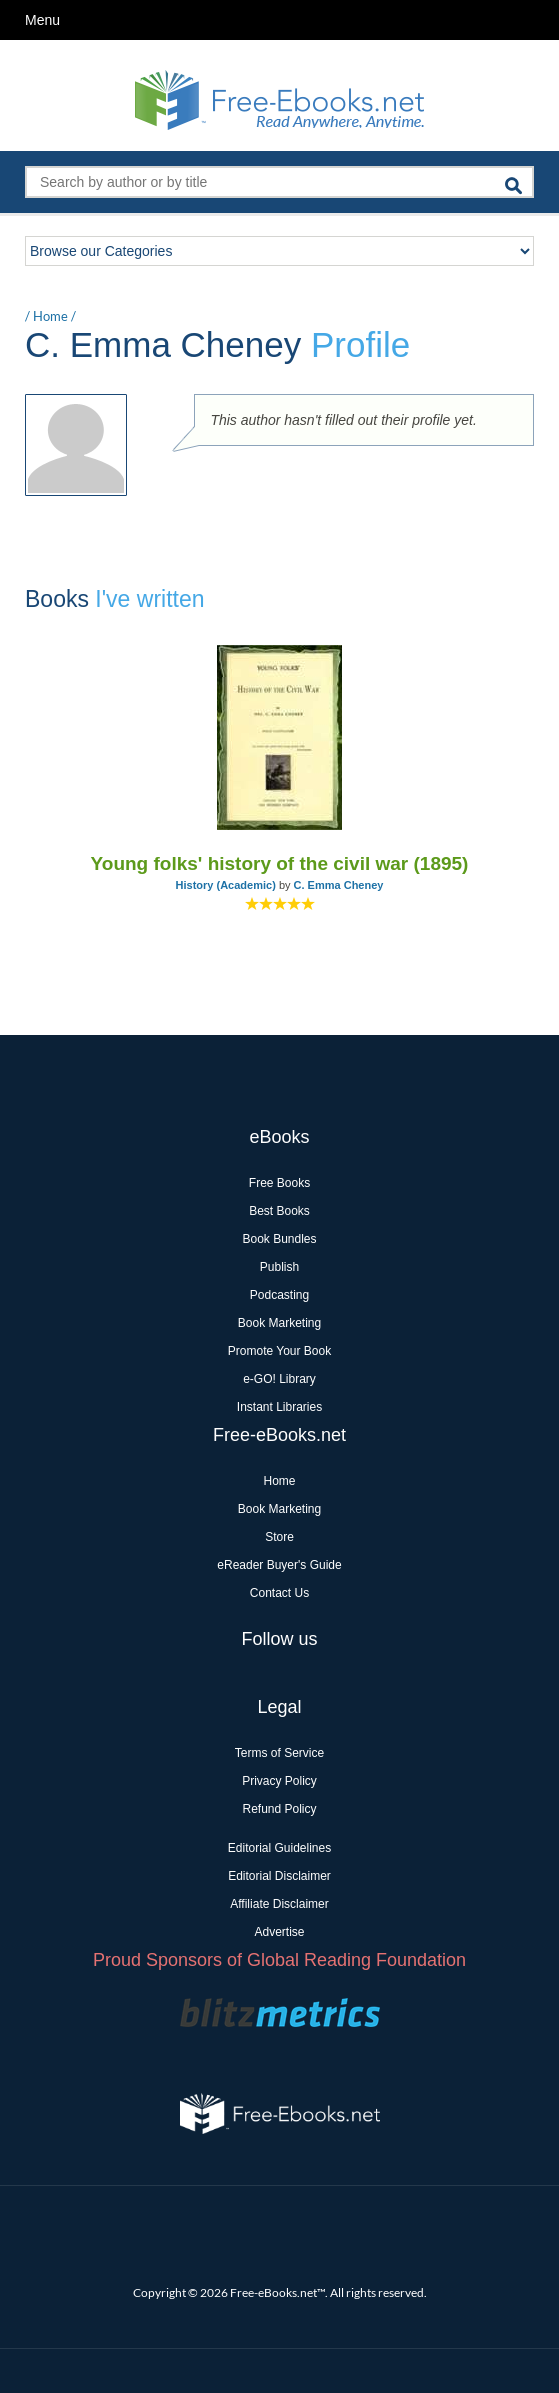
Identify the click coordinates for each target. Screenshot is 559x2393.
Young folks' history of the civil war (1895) (280, 863)
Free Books (279, 1183)
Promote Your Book (279, 1351)
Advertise (279, 1932)
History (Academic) (226, 885)
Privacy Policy (279, 1781)
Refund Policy (279, 1809)
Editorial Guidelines (279, 1848)
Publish (279, 1267)
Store (279, 1537)
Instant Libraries (279, 1407)
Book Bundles (279, 1239)
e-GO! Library (279, 1379)
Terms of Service (279, 1753)
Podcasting (279, 1295)
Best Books (279, 1211)
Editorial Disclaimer (279, 1876)
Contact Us (279, 1593)
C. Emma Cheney (339, 885)
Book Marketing (279, 1323)
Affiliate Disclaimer (279, 1904)
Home (50, 316)
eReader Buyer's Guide (279, 1565)
